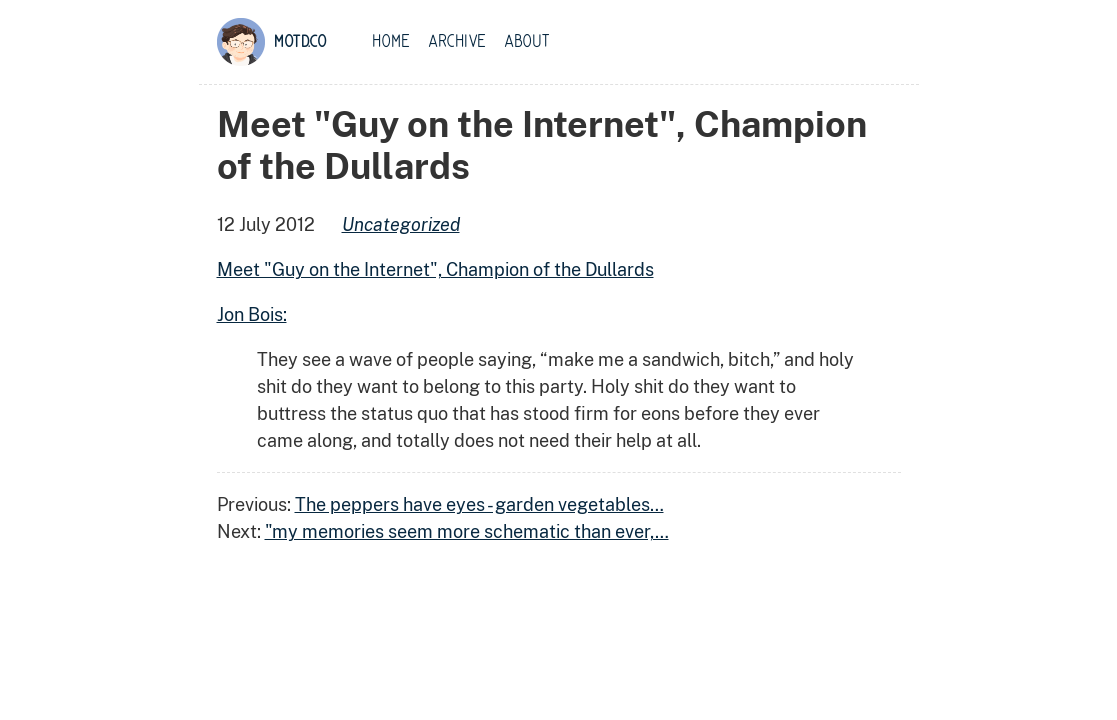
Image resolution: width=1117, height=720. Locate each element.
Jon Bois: (252, 314)
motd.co (300, 42)
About (527, 42)
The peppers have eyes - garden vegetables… (479, 504)
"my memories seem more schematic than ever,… (467, 531)
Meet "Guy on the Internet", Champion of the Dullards (435, 269)
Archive (457, 42)
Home (391, 42)
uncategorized (401, 224)
